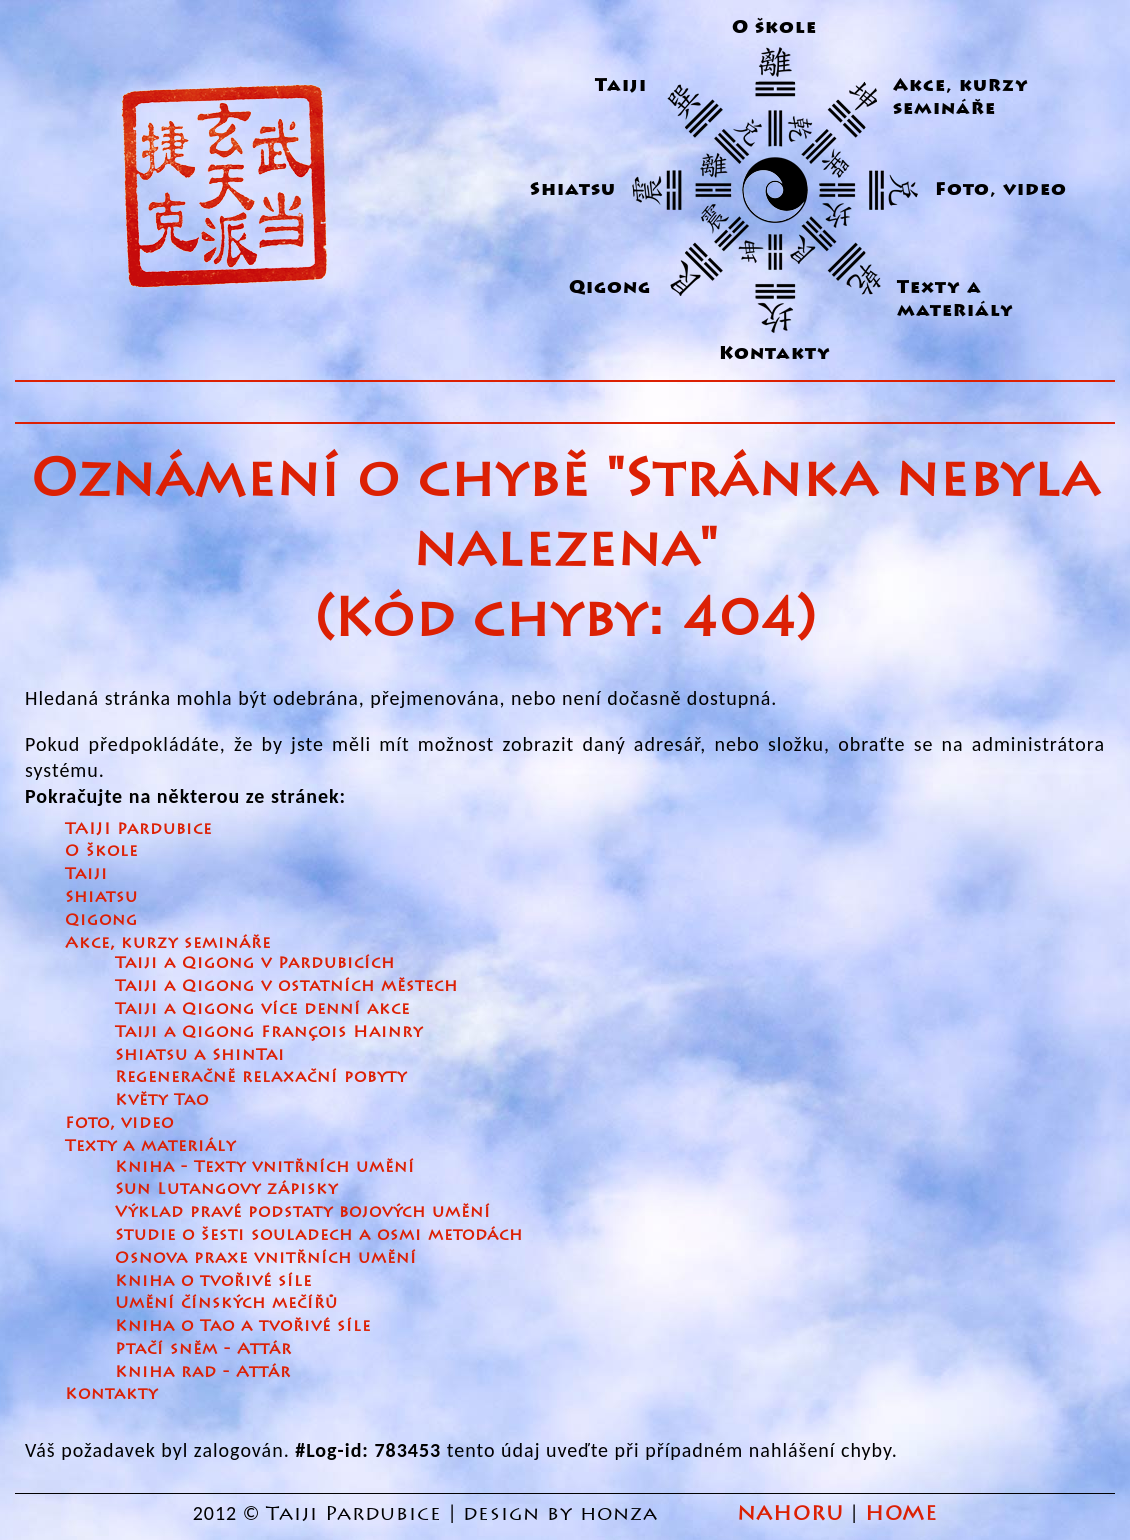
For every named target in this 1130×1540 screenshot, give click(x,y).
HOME (901, 1513)
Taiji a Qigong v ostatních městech (286, 985)
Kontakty (775, 353)
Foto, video (119, 1122)
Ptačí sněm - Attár (203, 1348)
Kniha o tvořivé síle (213, 1280)
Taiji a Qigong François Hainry (269, 1031)
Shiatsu (573, 189)
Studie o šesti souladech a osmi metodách (319, 1234)
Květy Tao (162, 1099)
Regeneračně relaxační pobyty (261, 1076)
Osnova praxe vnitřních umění (266, 1257)
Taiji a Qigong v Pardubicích (255, 962)
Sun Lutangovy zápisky (226, 1188)
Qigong (610, 287)
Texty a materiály (955, 299)
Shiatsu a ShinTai (200, 1054)
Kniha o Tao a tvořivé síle (243, 1325)
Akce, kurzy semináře (961, 97)
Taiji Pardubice (354, 1513)
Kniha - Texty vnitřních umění (265, 1166)
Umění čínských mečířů (226, 1302)
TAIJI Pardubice (138, 828)
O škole (774, 27)
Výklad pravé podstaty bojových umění (303, 1211)
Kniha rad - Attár (203, 1371)
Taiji (621, 85)
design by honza (564, 1513)
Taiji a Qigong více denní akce (262, 1008)
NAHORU (790, 1513)
